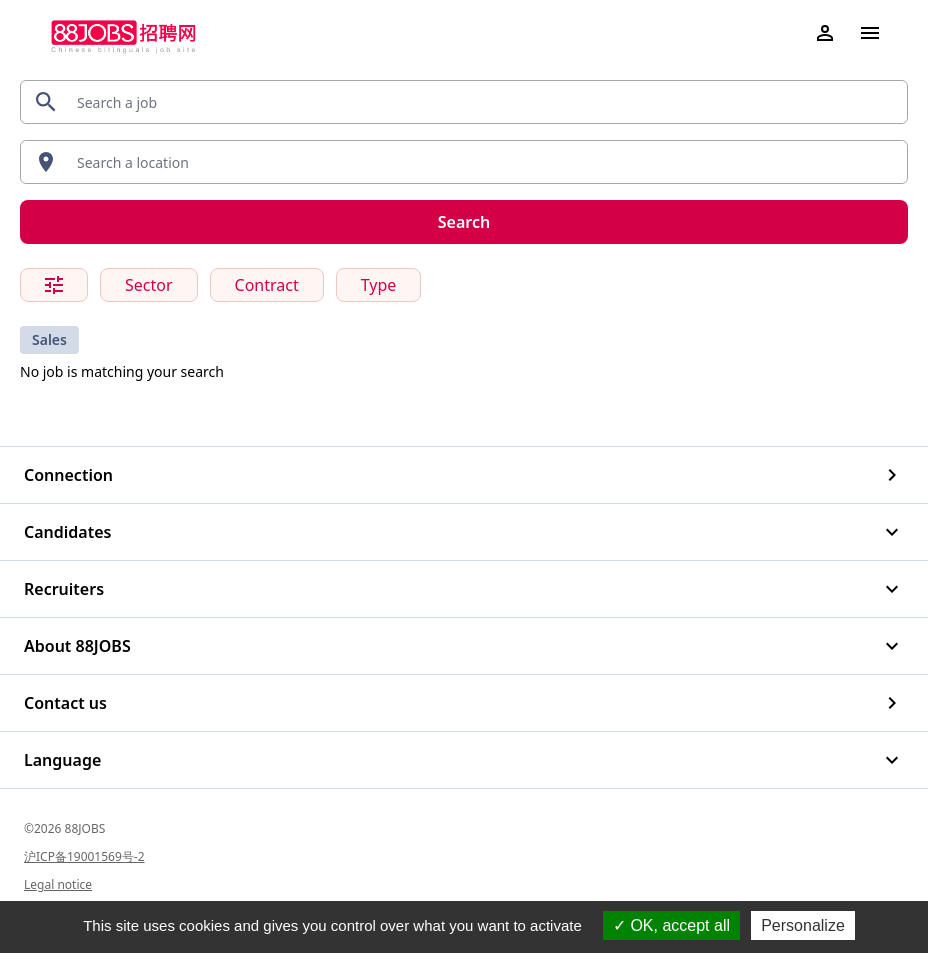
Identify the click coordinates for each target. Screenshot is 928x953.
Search (464, 222)
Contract (267, 285)
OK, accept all (671, 925)
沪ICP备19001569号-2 (84, 856)
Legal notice (58, 884)
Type (379, 285)
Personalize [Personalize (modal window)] (803, 925)
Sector (149, 285)
